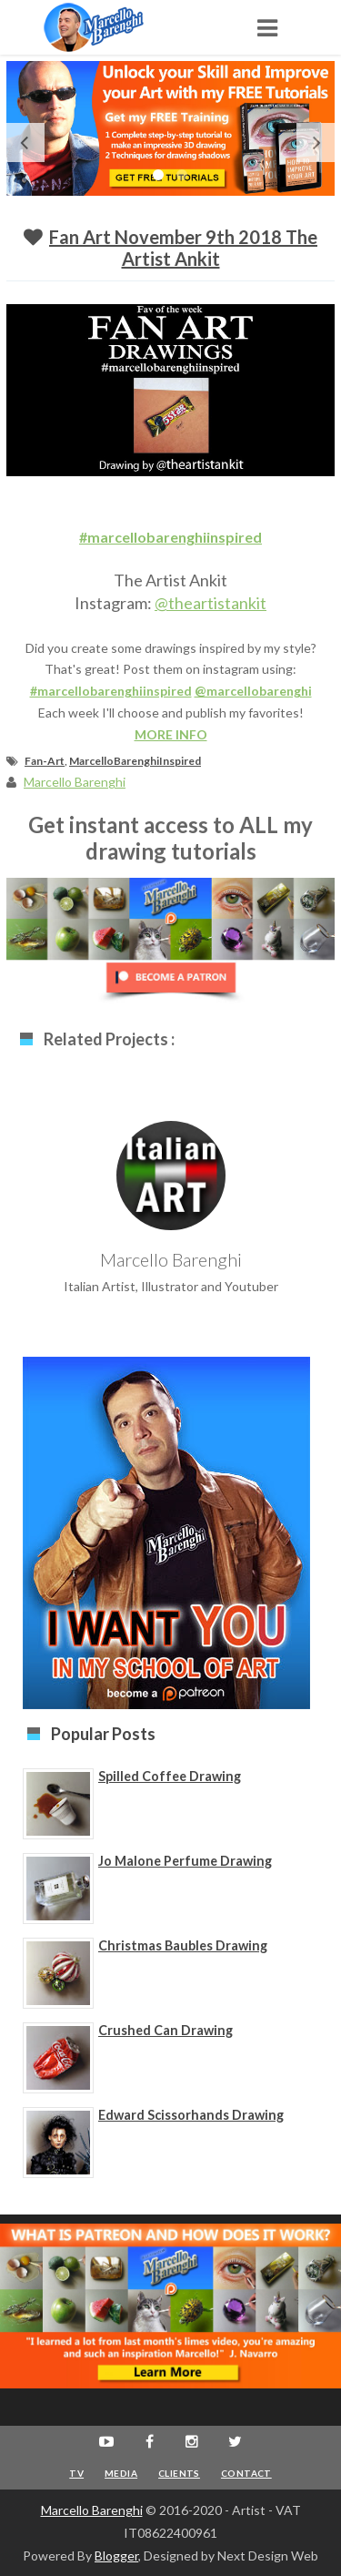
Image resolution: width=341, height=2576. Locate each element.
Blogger (116, 2555)
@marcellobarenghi (253, 690)
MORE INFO (171, 734)
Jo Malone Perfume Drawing (185, 1860)
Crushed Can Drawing (165, 2030)
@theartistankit (210, 603)
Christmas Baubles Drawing (182, 1945)
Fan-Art (45, 761)
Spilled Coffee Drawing (169, 1776)
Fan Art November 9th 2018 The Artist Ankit (183, 248)
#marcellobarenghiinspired (170, 536)
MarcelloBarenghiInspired (135, 761)
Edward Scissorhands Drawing (191, 2115)
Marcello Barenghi (92, 2510)
